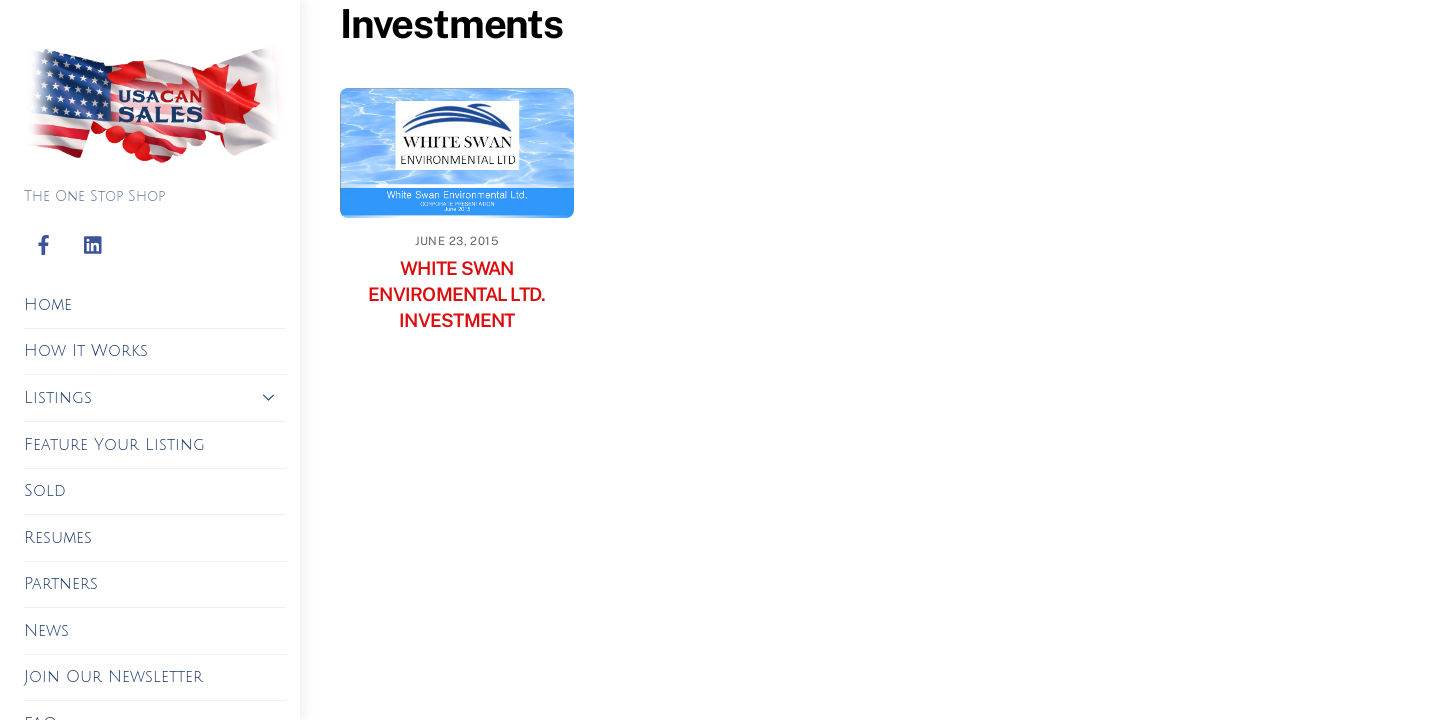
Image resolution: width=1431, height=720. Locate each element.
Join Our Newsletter (113, 677)
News (46, 631)
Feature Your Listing (114, 445)
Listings (155, 397)
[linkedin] (94, 246)
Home (48, 305)
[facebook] (44, 246)
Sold (45, 491)
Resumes (58, 538)
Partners (61, 584)
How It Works (86, 351)
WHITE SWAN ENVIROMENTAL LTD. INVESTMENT (456, 294)
